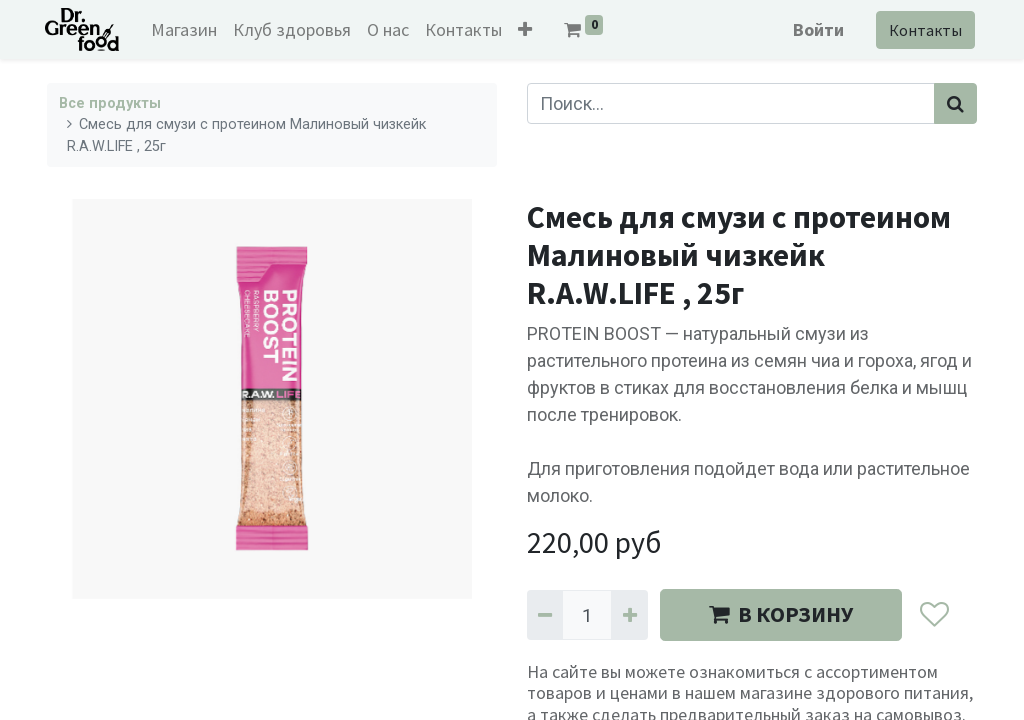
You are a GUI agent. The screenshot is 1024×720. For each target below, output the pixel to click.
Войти (816, 29)
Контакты (923, 30)
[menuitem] (187, 29)
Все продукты (110, 103)
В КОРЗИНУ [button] (781, 614)
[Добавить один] (629, 614)
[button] (528, 29)
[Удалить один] (545, 614)
